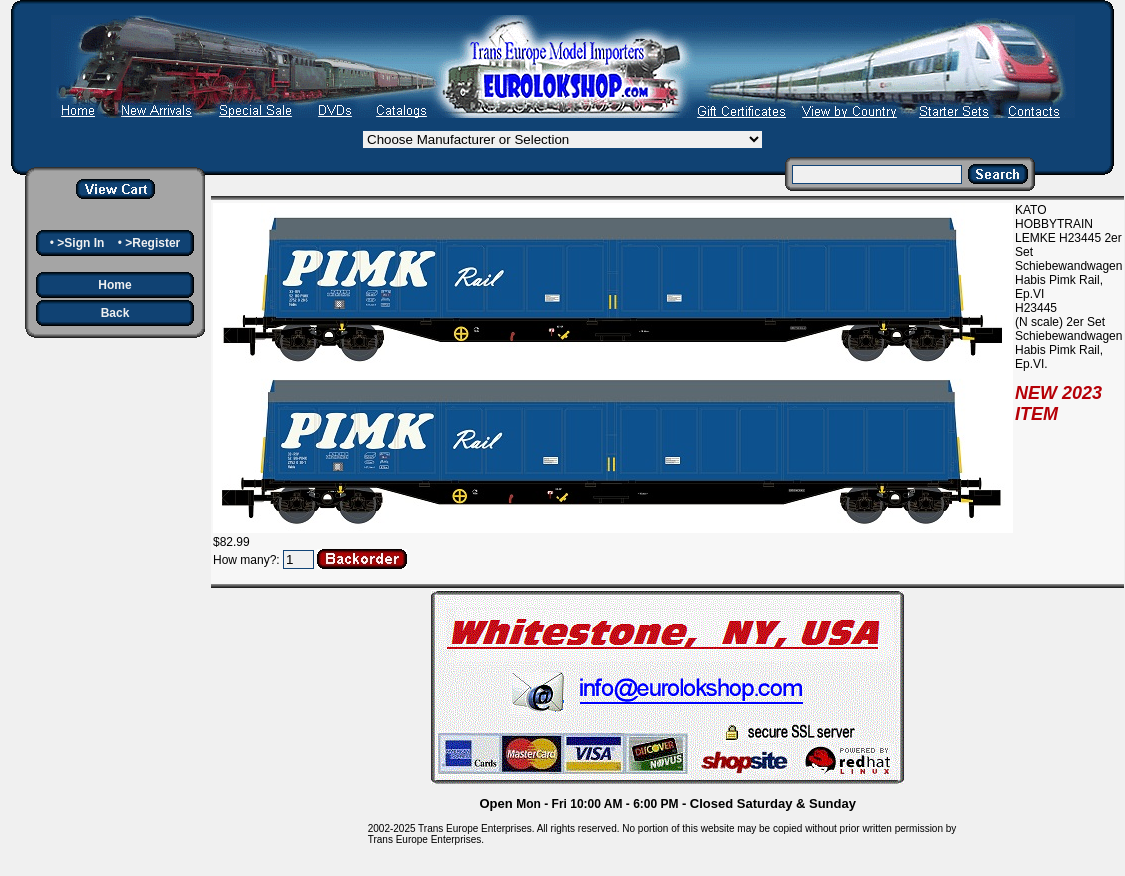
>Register (152, 243)
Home (114, 285)
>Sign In (80, 243)
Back (115, 313)
